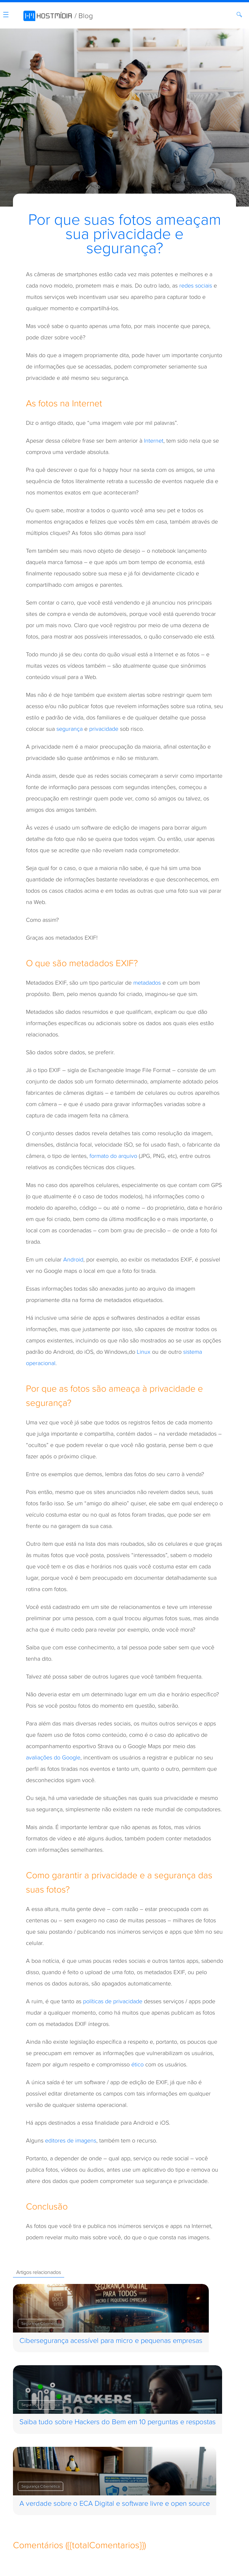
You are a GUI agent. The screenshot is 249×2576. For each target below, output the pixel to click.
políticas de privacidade (112, 2001)
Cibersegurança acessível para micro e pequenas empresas (110, 2341)
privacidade (103, 729)
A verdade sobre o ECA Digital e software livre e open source (114, 2504)
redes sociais (195, 285)
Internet (153, 440)
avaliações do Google (53, 1757)
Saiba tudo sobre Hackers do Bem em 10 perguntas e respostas (117, 2422)
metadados (147, 982)
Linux (143, 1352)
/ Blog (84, 16)
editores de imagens (70, 2140)
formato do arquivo (113, 1156)
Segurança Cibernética (40, 2323)
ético (137, 2064)
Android (73, 1259)
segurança (69, 729)
